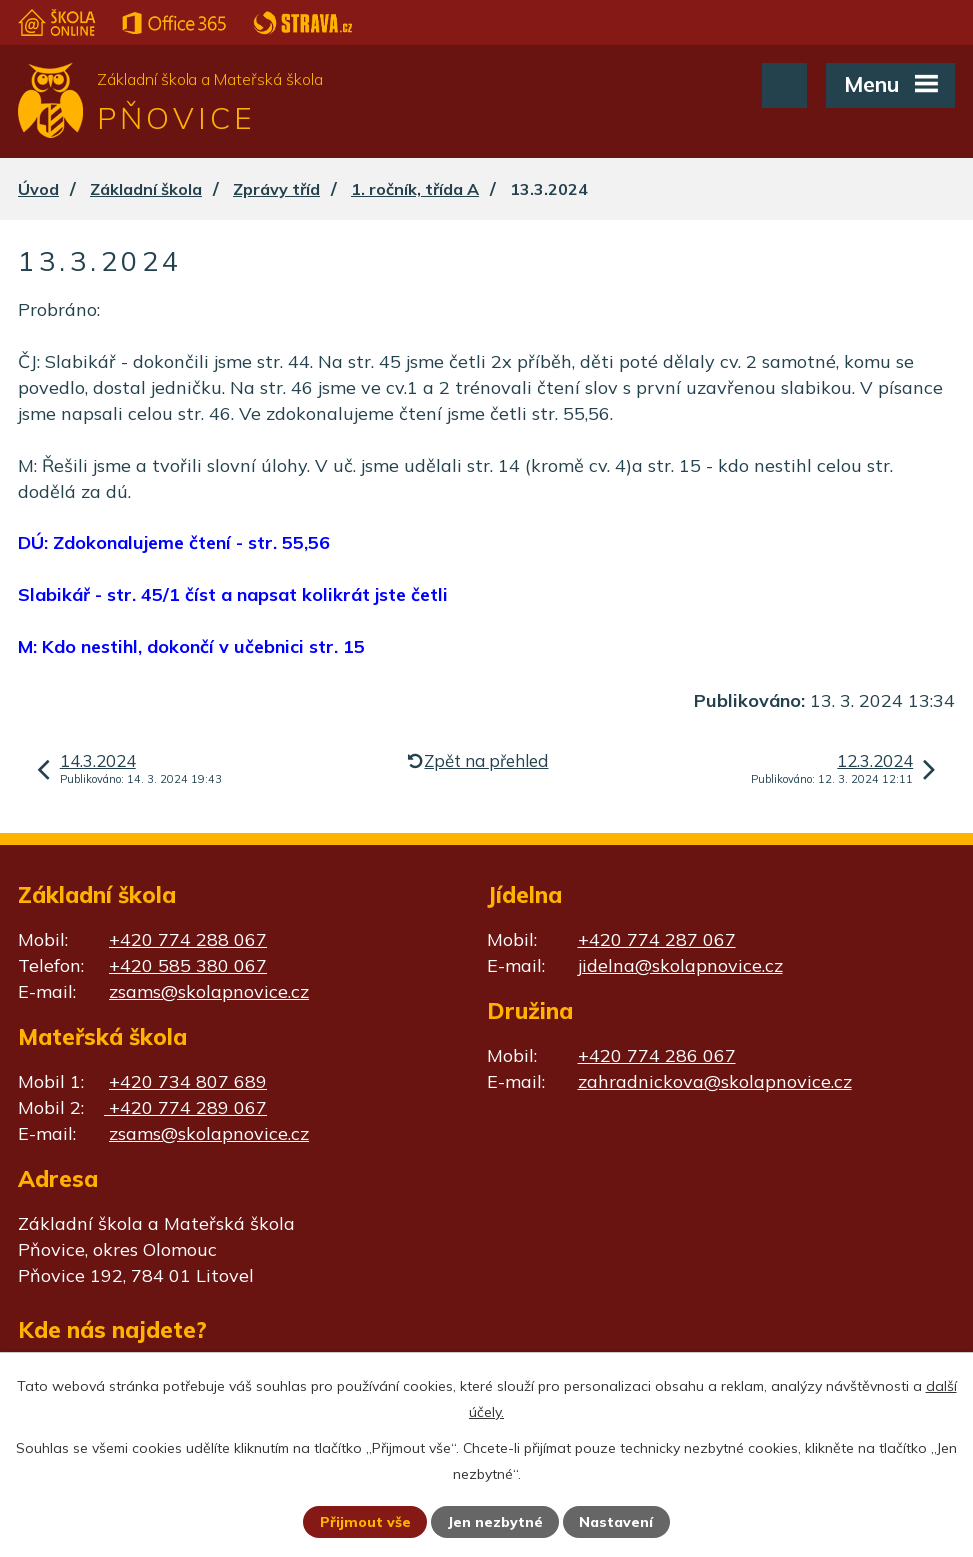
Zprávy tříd (276, 189)
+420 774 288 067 (188, 939)
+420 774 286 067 (657, 1055)
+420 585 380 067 (188, 965)
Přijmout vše (365, 1522)
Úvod (38, 189)
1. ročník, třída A (415, 189)
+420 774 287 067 (657, 939)
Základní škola (146, 189)
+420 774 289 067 (185, 1107)
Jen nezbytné (495, 1522)
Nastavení (616, 1522)
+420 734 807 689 (188, 1081)
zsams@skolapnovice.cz (209, 991)
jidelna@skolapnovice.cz (680, 965)
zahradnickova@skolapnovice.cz (715, 1081)
